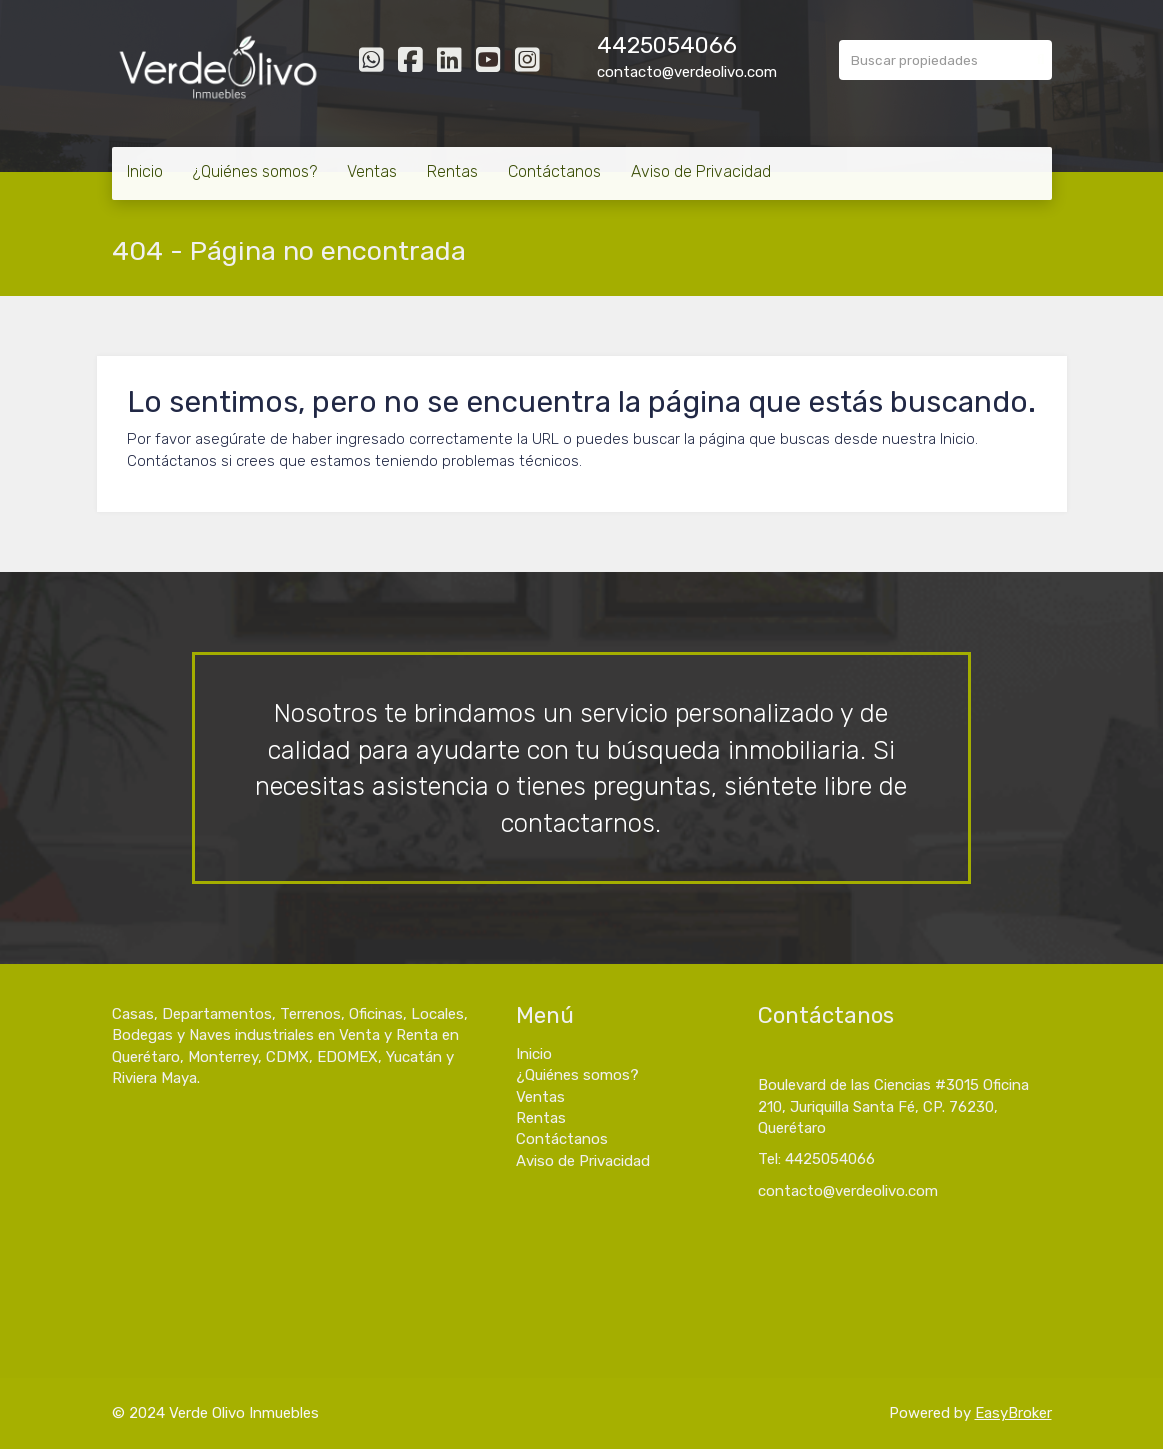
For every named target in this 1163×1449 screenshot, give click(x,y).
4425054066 (667, 45)
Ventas (372, 171)
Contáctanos (554, 171)
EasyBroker (1013, 1413)
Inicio (145, 171)
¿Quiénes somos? (255, 171)
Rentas (452, 171)
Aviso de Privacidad (701, 171)
